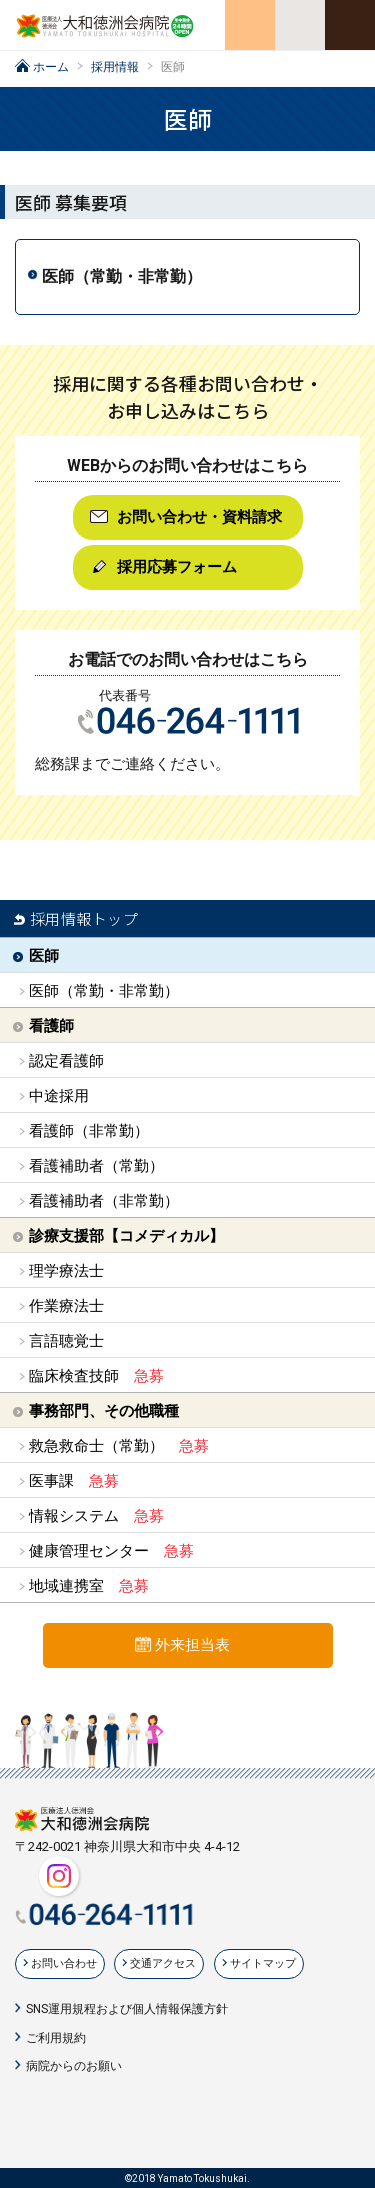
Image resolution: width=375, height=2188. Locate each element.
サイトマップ (263, 1963)
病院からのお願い (74, 2066)
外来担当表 (192, 1645)
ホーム (51, 67)
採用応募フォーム (177, 567)
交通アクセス (163, 1963)
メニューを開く (350, 25)
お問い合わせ (64, 1963)
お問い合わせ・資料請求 (199, 517)
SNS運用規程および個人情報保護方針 (127, 2009)
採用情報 (115, 67)
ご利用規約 (56, 2038)
